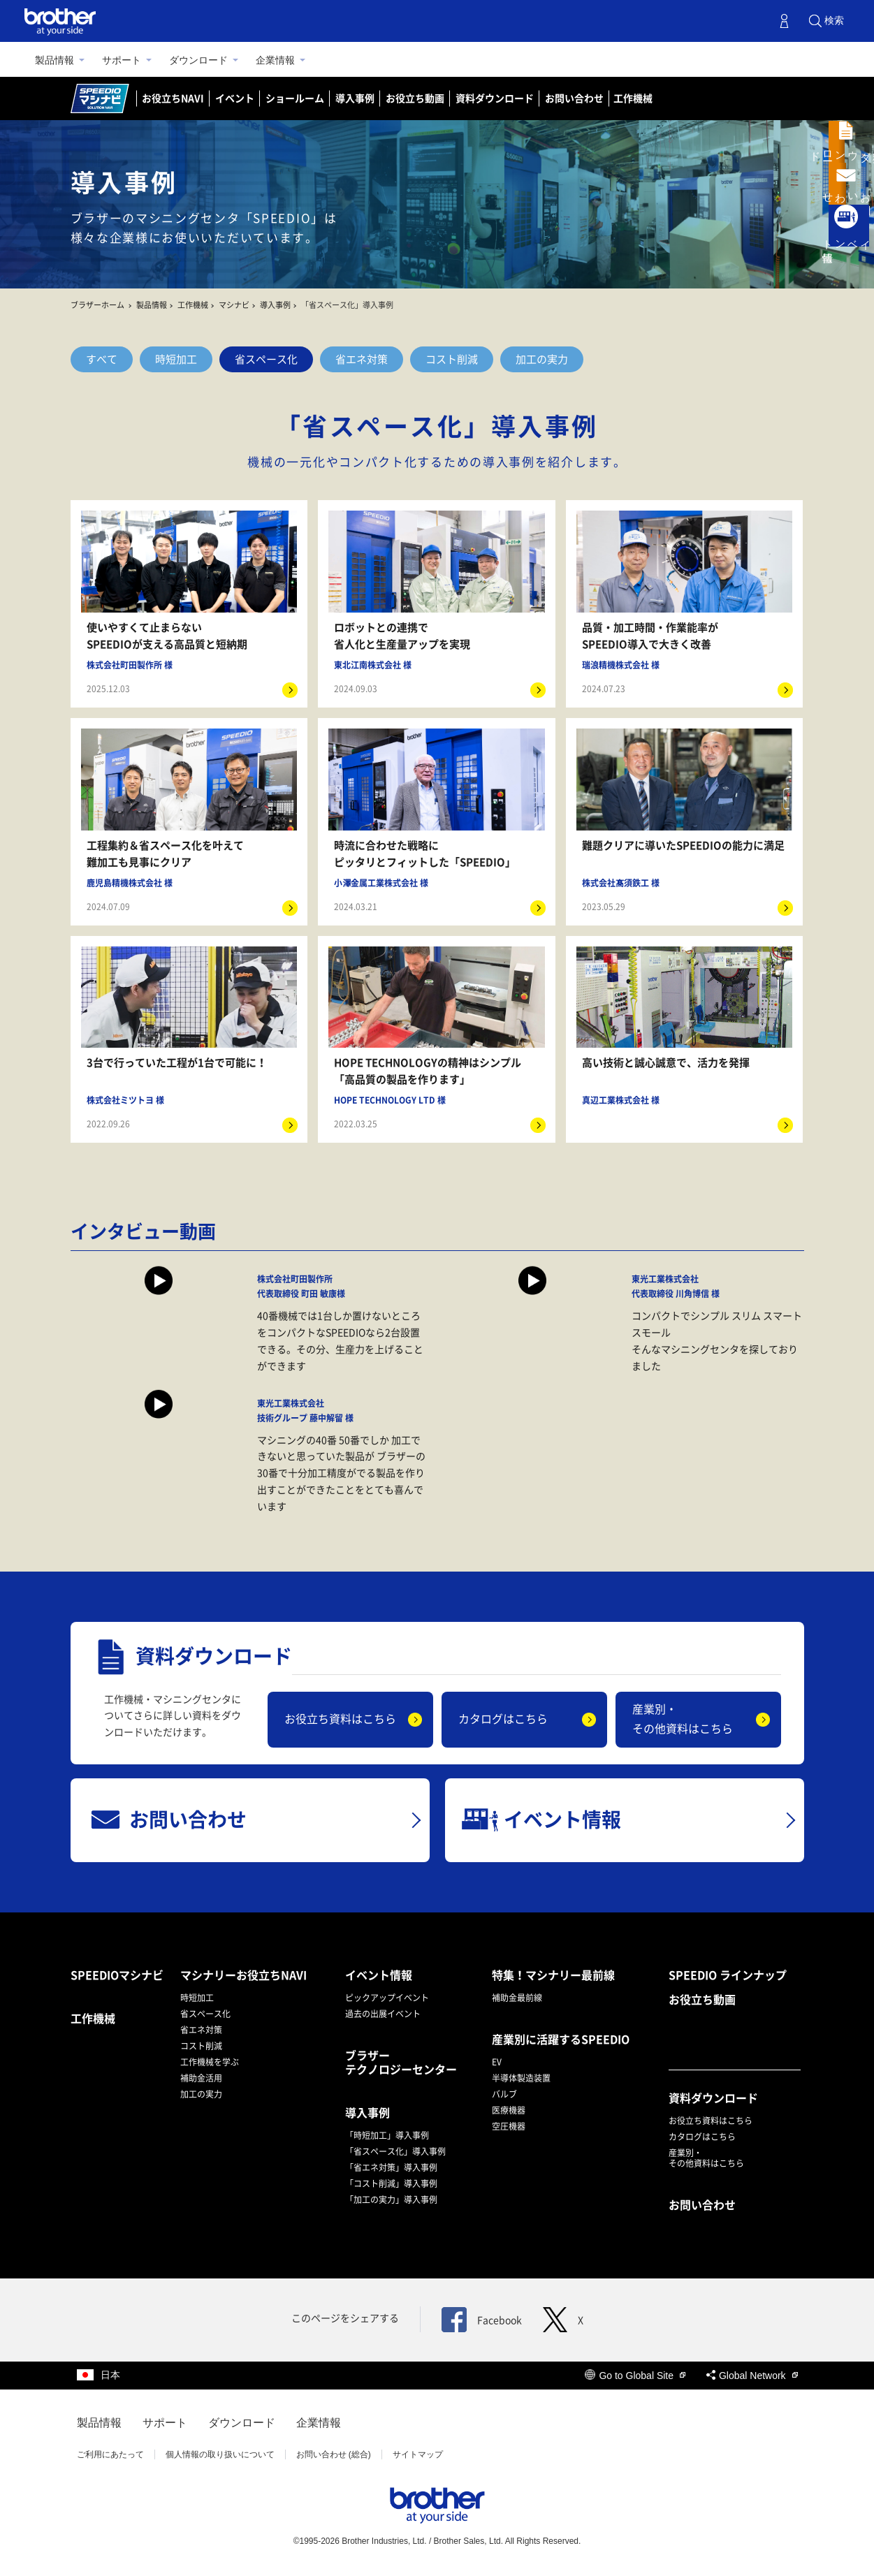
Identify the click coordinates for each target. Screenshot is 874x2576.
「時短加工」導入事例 (387, 2135)
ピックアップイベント (387, 1997)
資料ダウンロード (495, 98)
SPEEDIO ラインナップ (728, 1975)
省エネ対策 (361, 359)
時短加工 (176, 359)
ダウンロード (198, 60)
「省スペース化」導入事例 (395, 2151)
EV (497, 2062)
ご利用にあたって (110, 2454)
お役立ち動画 (415, 98)
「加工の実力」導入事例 (391, 2199)
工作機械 (633, 98)
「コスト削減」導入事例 (391, 2183)
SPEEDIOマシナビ (117, 1975)
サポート (121, 60)
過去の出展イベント (383, 2014)
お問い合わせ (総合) (333, 2454)
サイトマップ (418, 2454)
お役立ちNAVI (173, 98)
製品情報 (54, 60)
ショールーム (294, 98)
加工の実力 (542, 359)
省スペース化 (266, 359)
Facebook (482, 2320)
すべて (101, 359)
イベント (234, 98)
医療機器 (508, 2110)
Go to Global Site (635, 2375)
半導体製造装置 (521, 2078)
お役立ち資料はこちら (340, 1719)
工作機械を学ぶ (209, 2062)
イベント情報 (378, 1975)
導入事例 (354, 98)
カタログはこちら (503, 1719)
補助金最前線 (517, 1997)
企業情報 (275, 60)
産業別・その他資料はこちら (682, 1719)
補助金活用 (201, 2078)
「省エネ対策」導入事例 (391, 2167)
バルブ (504, 2094)
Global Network (752, 2375)
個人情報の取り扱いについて (220, 2454)
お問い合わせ (574, 98)
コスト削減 (451, 359)
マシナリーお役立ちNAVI (243, 1975)
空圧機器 (508, 2126)
